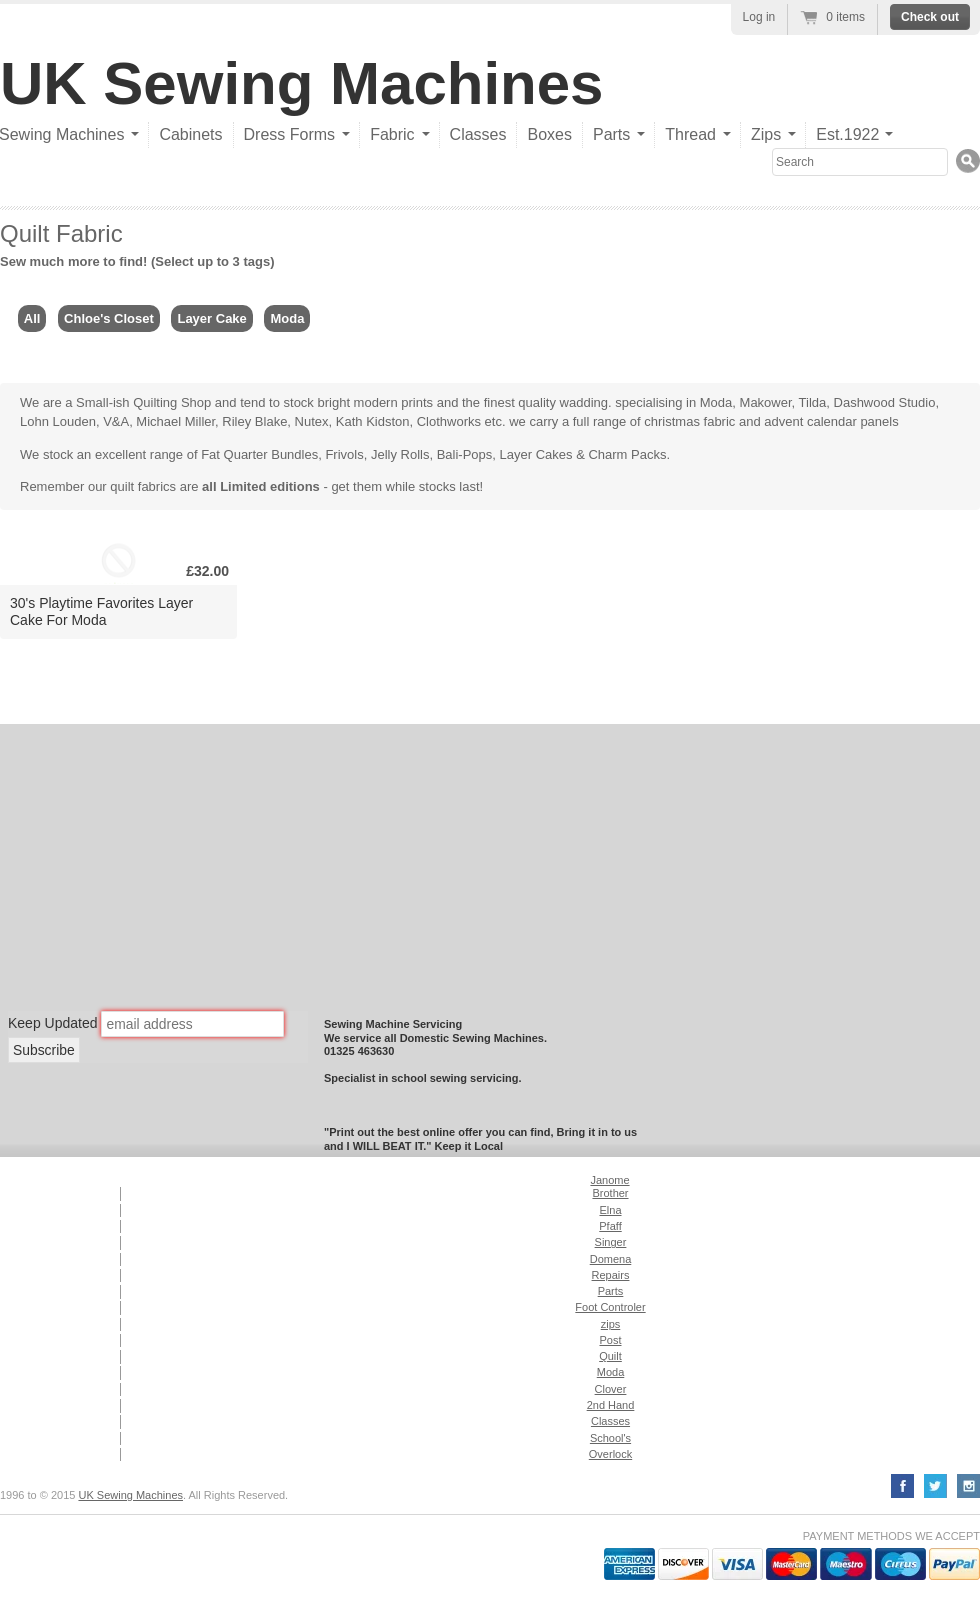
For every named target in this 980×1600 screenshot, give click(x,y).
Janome (609, 1180)
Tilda (813, 402)
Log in (759, 17)
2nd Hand (611, 1405)
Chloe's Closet (109, 318)
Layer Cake (211, 318)
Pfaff (610, 1226)
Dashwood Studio (885, 402)
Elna (610, 1210)
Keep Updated (53, 1023)
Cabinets (190, 134)
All (32, 318)
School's (610, 1438)
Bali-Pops (465, 454)
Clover (611, 1389)
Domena (611, 1259)
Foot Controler (610, 1307)
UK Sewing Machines (301, 83)
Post (610, 1340)
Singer (611, 1242)
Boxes (549, 134)
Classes (478, 134)
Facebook (902, 1486)
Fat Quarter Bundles (259, 454)
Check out (930, 17)
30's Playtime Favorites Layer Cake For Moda (101, 611)
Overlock (610, 1454)
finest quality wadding (546, 402)
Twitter (935, 1486)
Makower (766, 402)
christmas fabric (689, 421)
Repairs (611, 1275)
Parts (611, 1291)
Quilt (610, 1356)
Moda (287, 318)
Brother (610, 1193)
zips (611, 1324)
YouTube (968, 1486)
